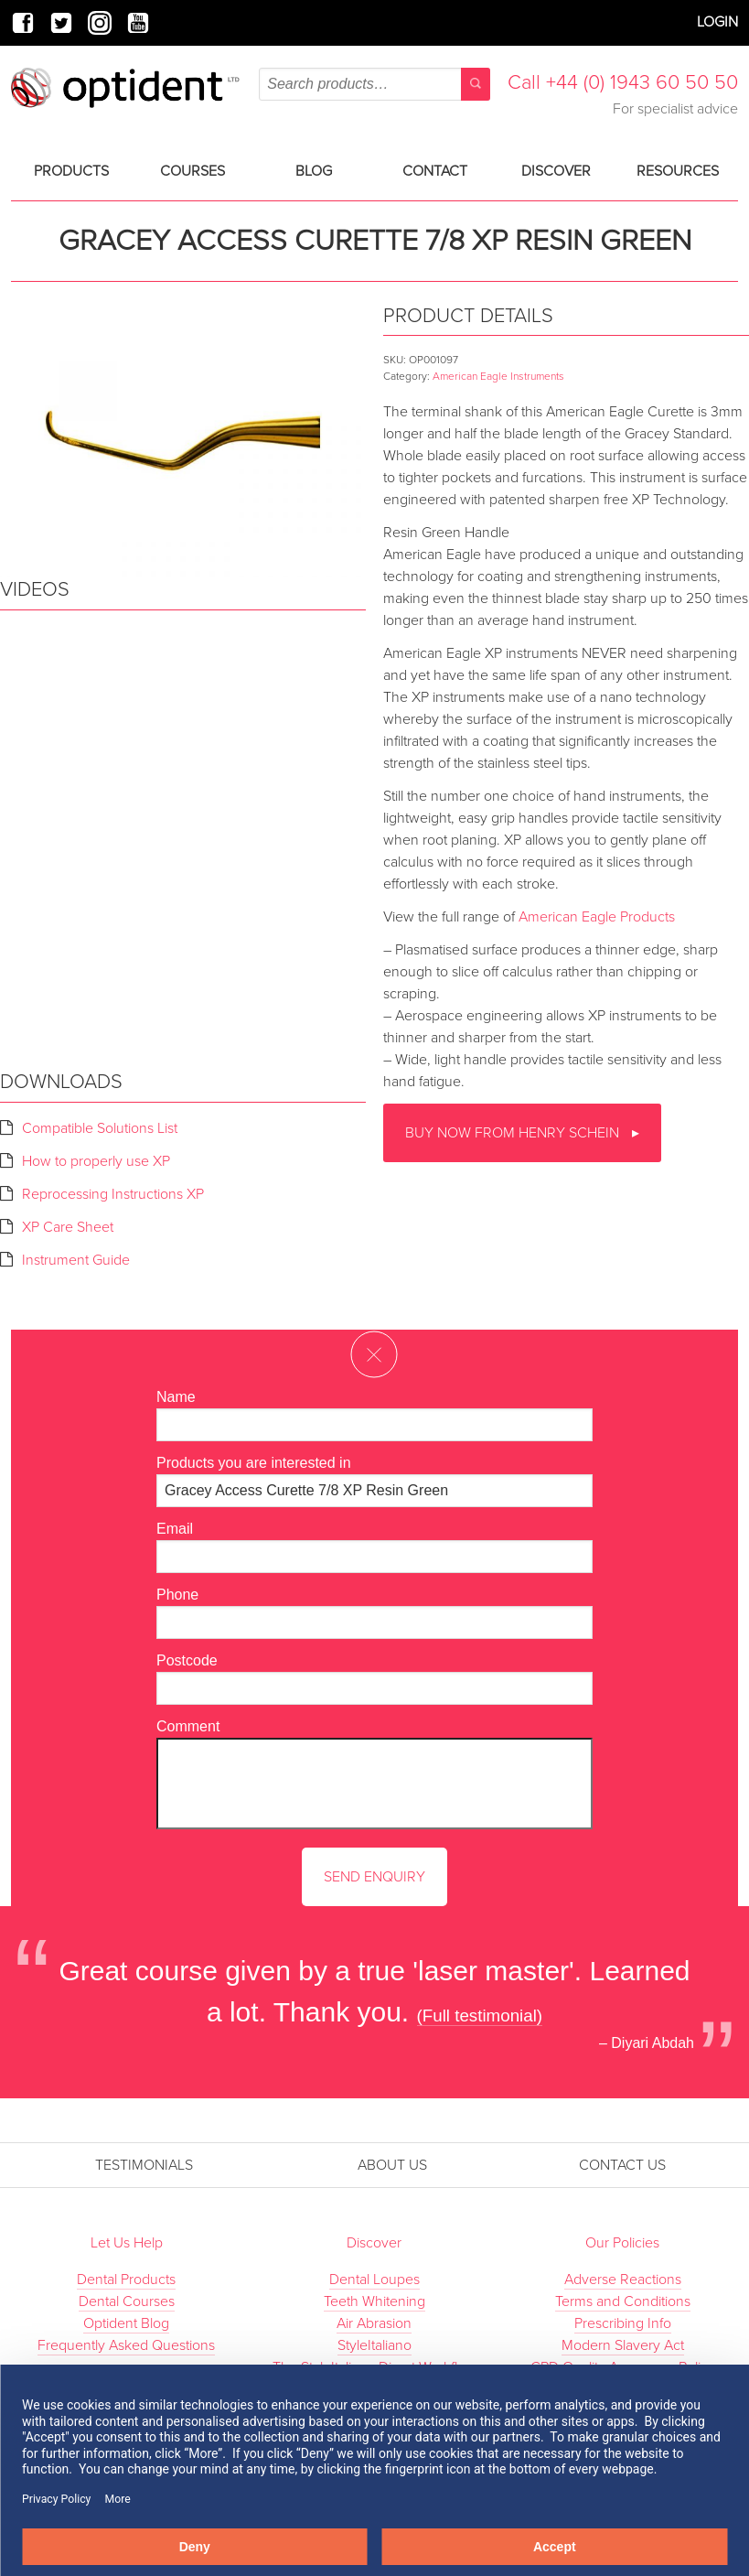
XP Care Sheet (67, 1227)
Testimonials (144, 2165)
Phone (177, 1594)
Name (176, 1397)
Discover (556, 171)
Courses (192, 171)
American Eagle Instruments (498, 376)
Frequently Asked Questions (126, 2345)
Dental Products (126, 2279)
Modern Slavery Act (623, 2345)
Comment (187, 1726)
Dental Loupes (374, 2279)
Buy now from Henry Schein (514, 1133)
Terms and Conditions (622, 2301)
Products (71, 171)
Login (717, 22)
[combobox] (374, 84)
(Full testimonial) (480, 2015)
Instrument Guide (76, 1260)
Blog (313, 171)
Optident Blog (126, 2323)
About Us (392, 2165)
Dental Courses (127, 2301)
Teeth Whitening (374, 2301)
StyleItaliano (374, 2345)
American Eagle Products (597, 917)
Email (174, 1528)
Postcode (187, 1660)
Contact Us (622, 2165)
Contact (434, 171)
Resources (678, 171)
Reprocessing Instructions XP (113, 1194)
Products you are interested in (253, 1463)
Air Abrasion (374, 2323)
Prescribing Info (622, 2323)
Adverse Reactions (622, 2279)
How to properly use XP (96, 1161)
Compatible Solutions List (99, 1128)
